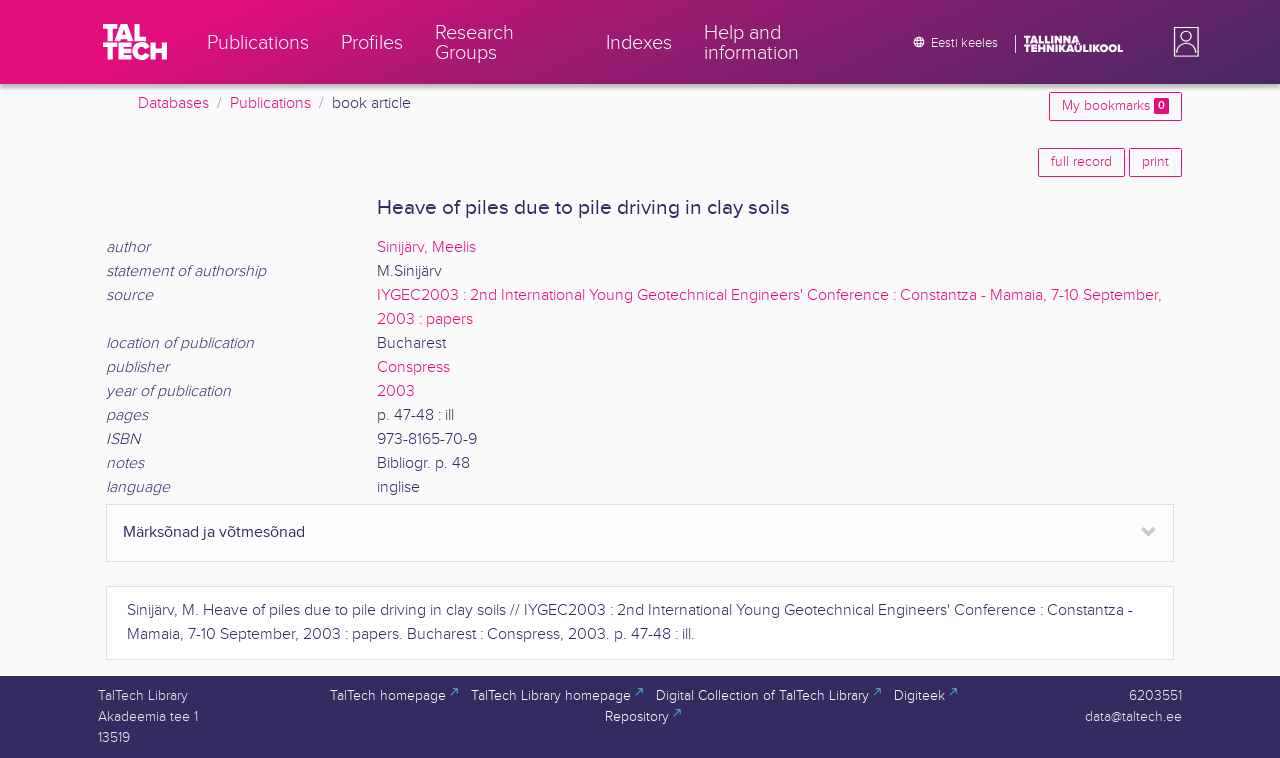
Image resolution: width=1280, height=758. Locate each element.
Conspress (413, 367)
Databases (173, 103)
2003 (396, 391)
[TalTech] (135, 42)
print (1155, 162)
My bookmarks (1115, 106)
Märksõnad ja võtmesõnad (214, 532)
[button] (1182, 42)
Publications (270, 103)
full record (1081, 162)
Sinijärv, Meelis (426, 247)
